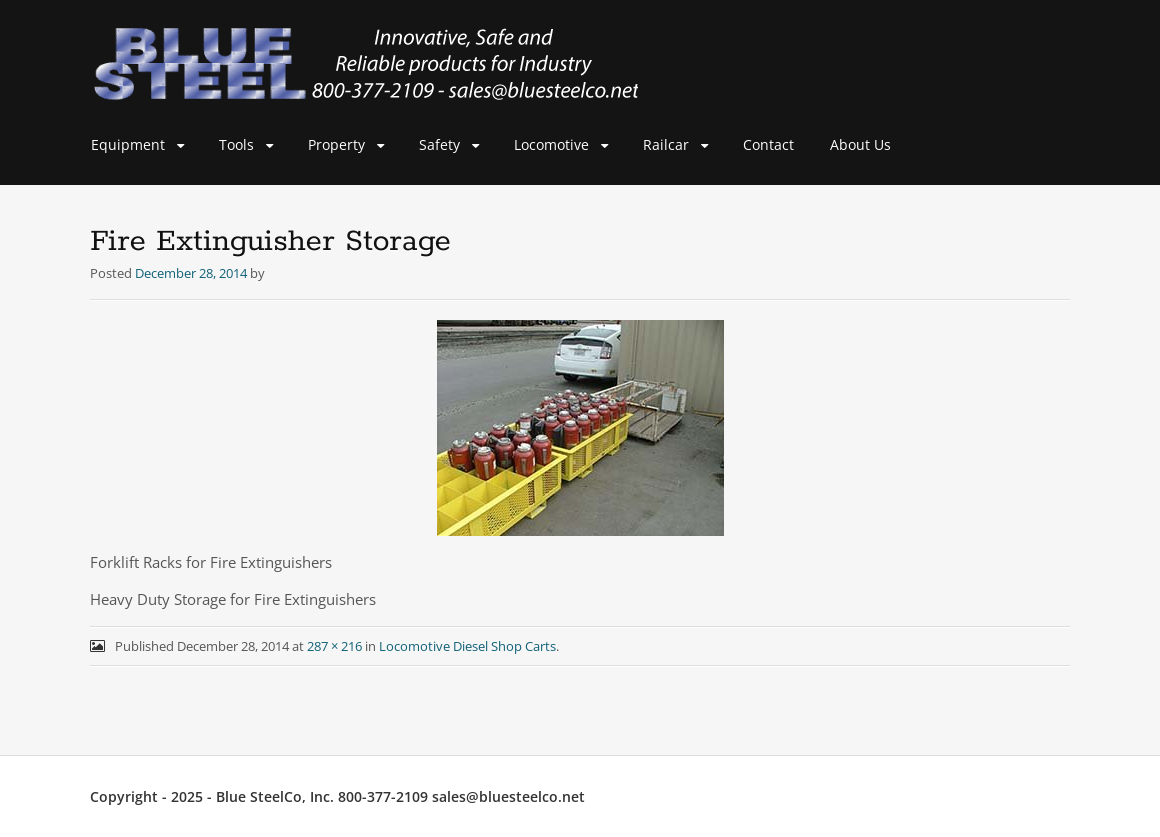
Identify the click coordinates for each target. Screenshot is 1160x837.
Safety (439, 144)
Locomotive (551, 144)
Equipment (128, 144)
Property (336, 144)
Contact (768, 144)
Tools (236, 144)
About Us (860, 144)
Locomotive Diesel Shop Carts (467, 646)
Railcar (666, 144)
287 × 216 (334, 646)
